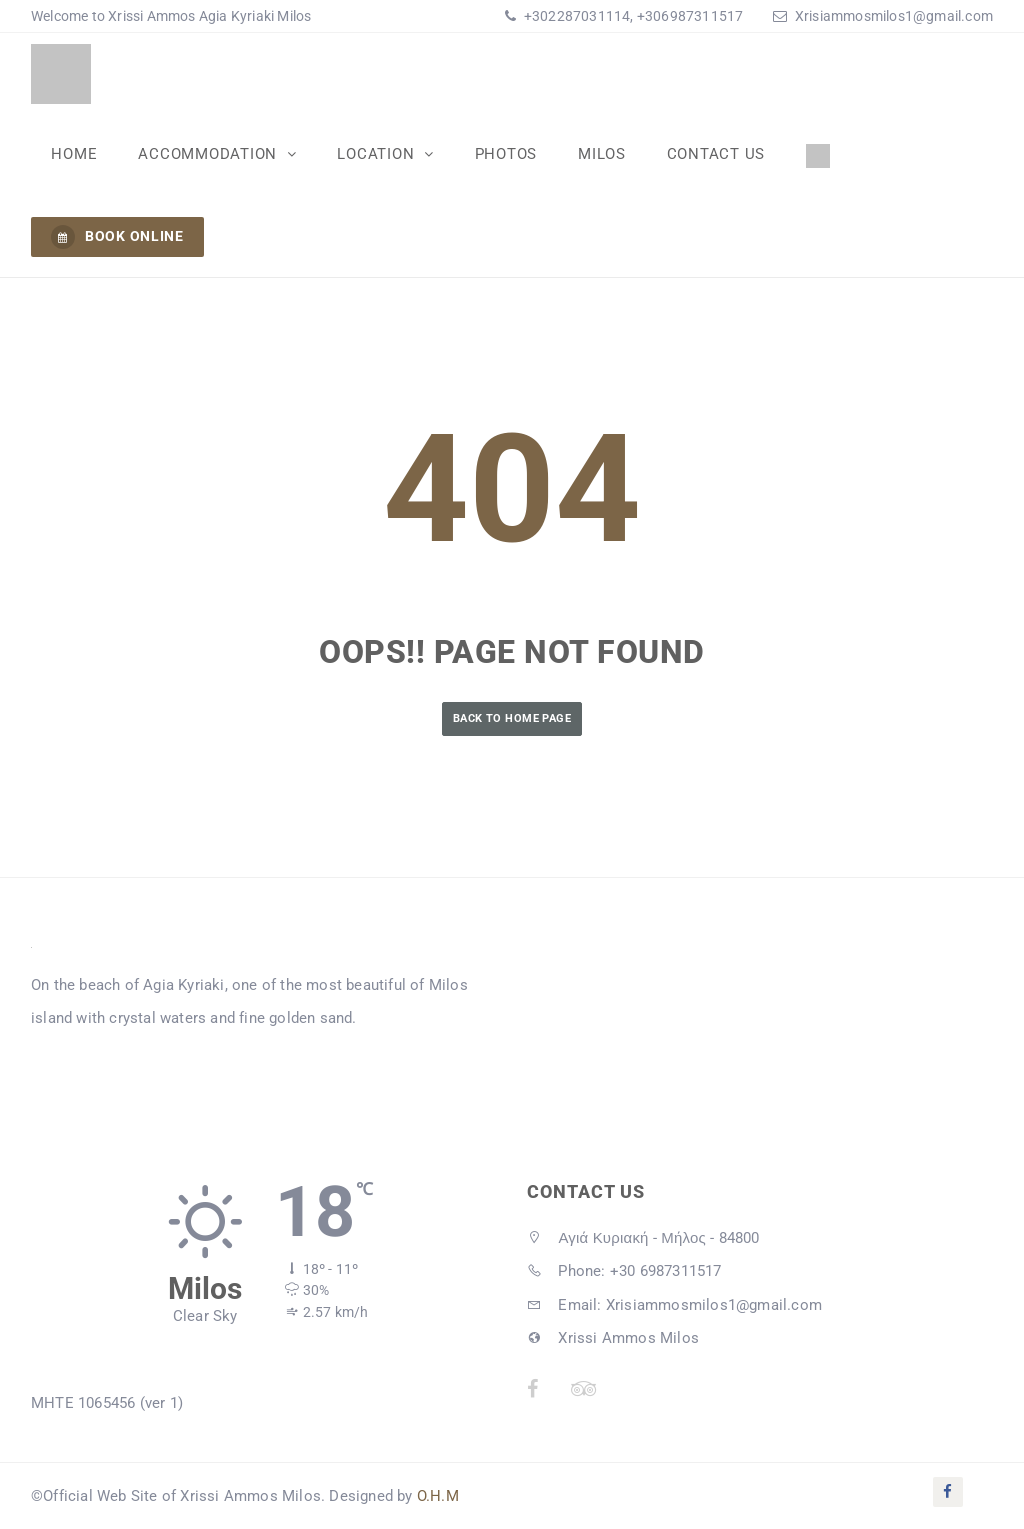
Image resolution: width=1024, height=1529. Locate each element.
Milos (598, 153)
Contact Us (711, 153)
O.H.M (438, 1496)
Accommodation (209, 153)
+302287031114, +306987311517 (632, 16)
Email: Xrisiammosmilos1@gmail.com (674, 1305)
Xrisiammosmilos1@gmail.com (894, 16)
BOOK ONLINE (117, 237)
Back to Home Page (512, 718)
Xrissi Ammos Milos (613, 1338)
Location (376, 153)
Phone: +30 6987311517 (624, 1271)
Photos (503, 153)
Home (74, 153)
